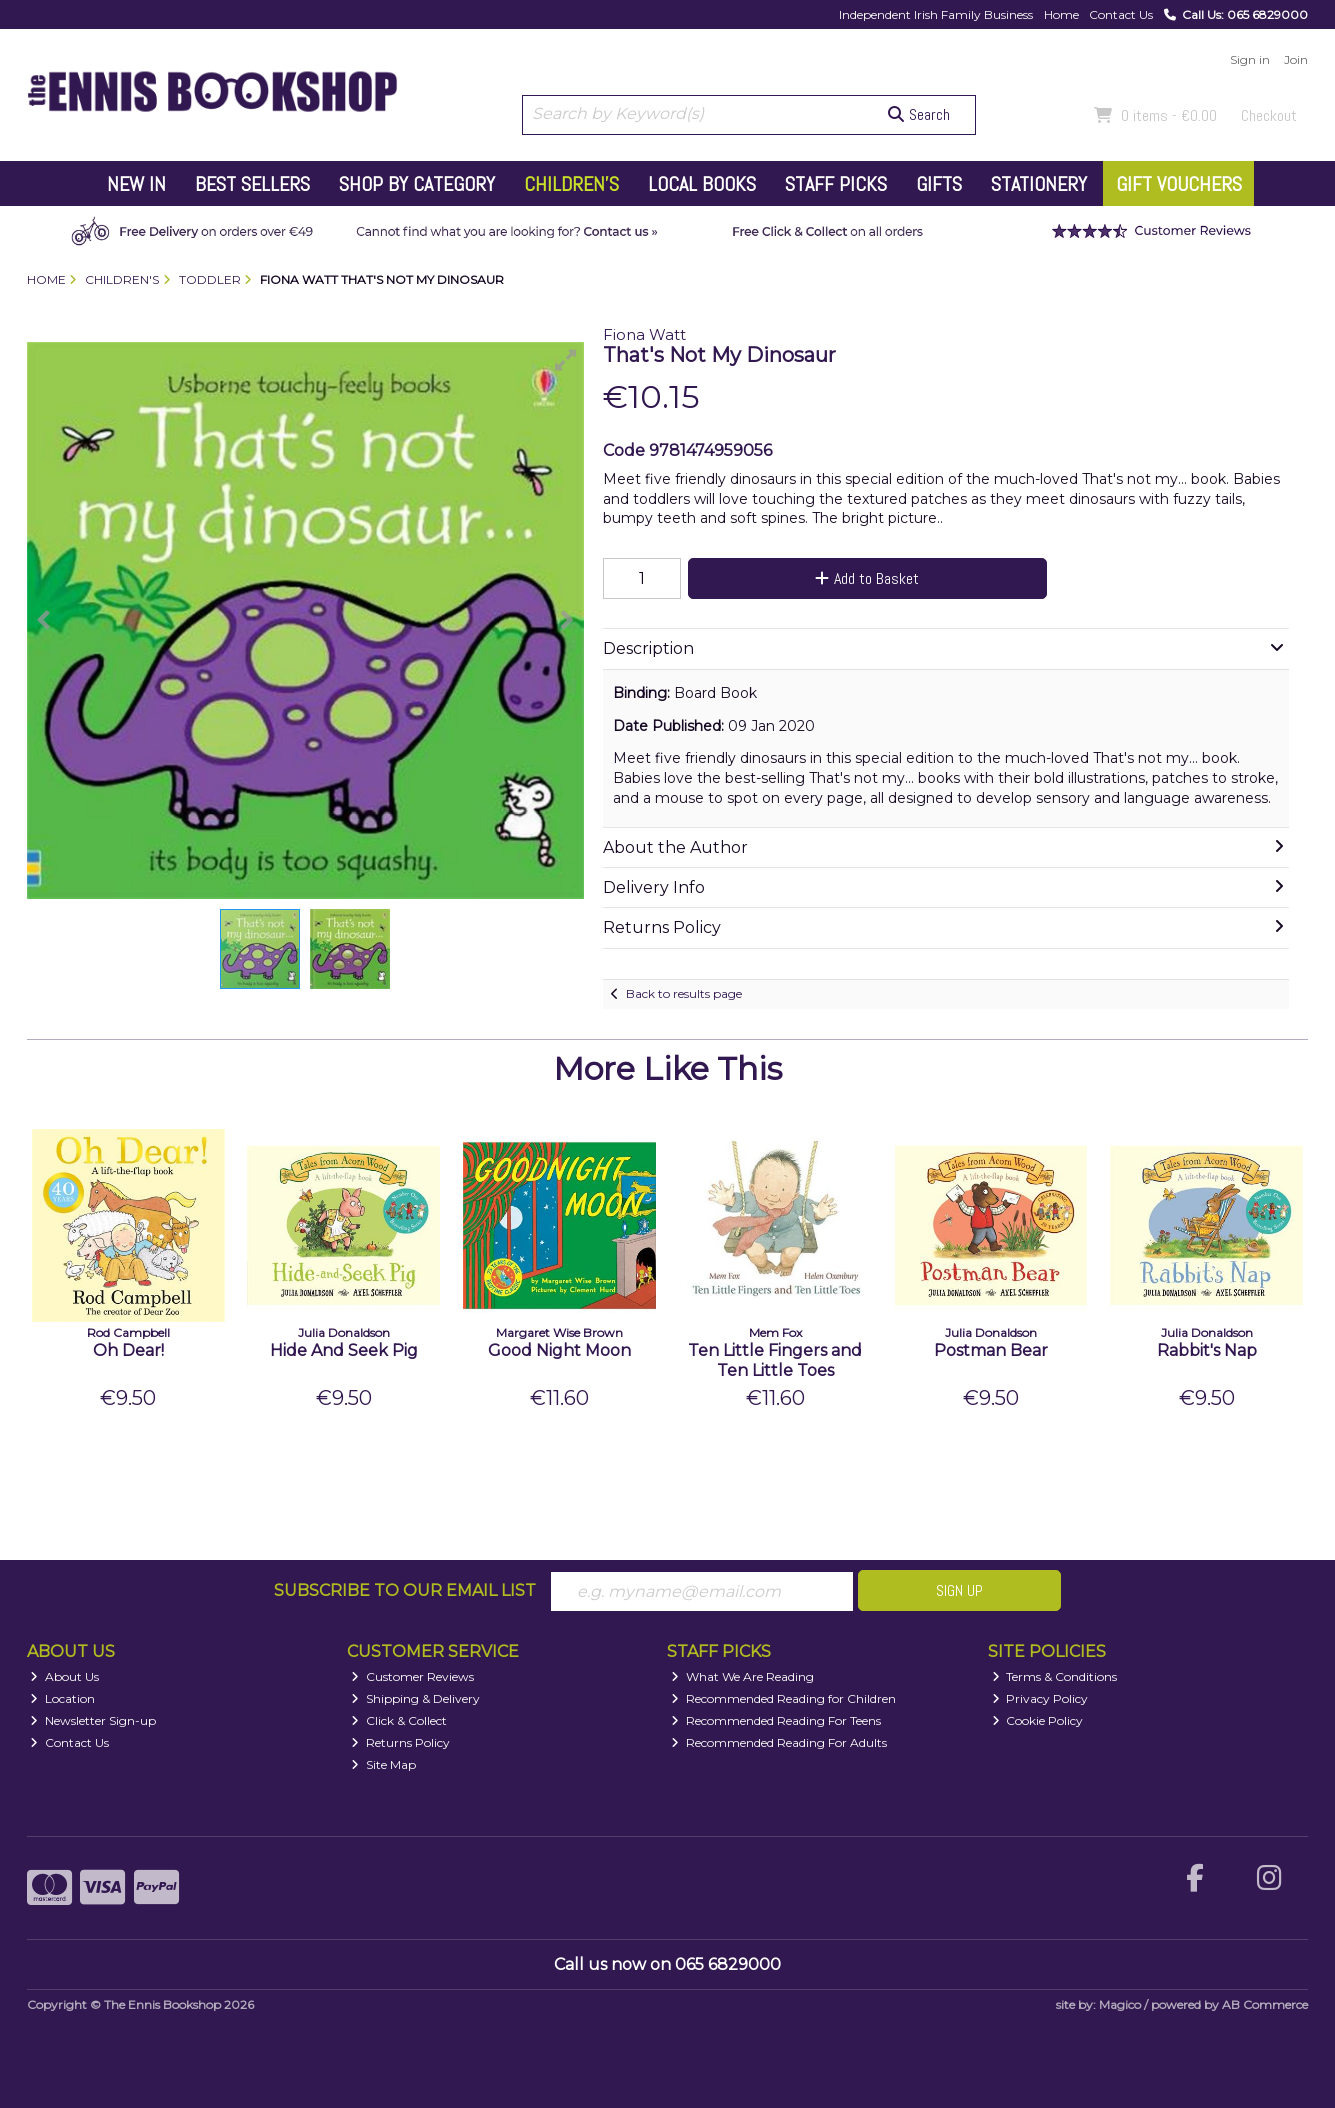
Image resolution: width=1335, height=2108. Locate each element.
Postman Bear (991, 1350)
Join (1296, 59)
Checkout (1269, 115)
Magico (1120, 2004)
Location (62, 1698)
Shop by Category (417, 184)
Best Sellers (252, 184)
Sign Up (959, 1590)
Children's (571, 184)
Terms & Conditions (1055, 1676)
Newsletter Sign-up (93, 1720)
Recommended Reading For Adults (779, 1742)
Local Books (702, 184)
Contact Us (1121, 14)
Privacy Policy (1040, 1698)
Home (1061, 14)
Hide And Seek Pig (344, 1350)
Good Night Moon (559, 1350)
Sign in (1250, 59)
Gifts (939, 184)
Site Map (383, 1764)
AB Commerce (1265, 2004)
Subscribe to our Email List (405, 1590)
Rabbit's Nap (1207, 1350)
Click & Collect (399, 1720)
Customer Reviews (412, 1676)
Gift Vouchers (1179, 184)
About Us (64, 1676)
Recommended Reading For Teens (776, 1720)
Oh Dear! (128, 1350)
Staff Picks (836, 184)
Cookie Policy (1038, 1720)
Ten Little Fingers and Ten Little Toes (775, 1360)
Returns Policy (400, 1742)
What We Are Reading (742, 1676)
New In (136, 184)
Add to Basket (867, 578)
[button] (566, 360)
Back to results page (684, 993)
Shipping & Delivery (415, 1698)
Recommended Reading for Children (783, 1698)
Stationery (1039, 184)
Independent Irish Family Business (936, 14)
